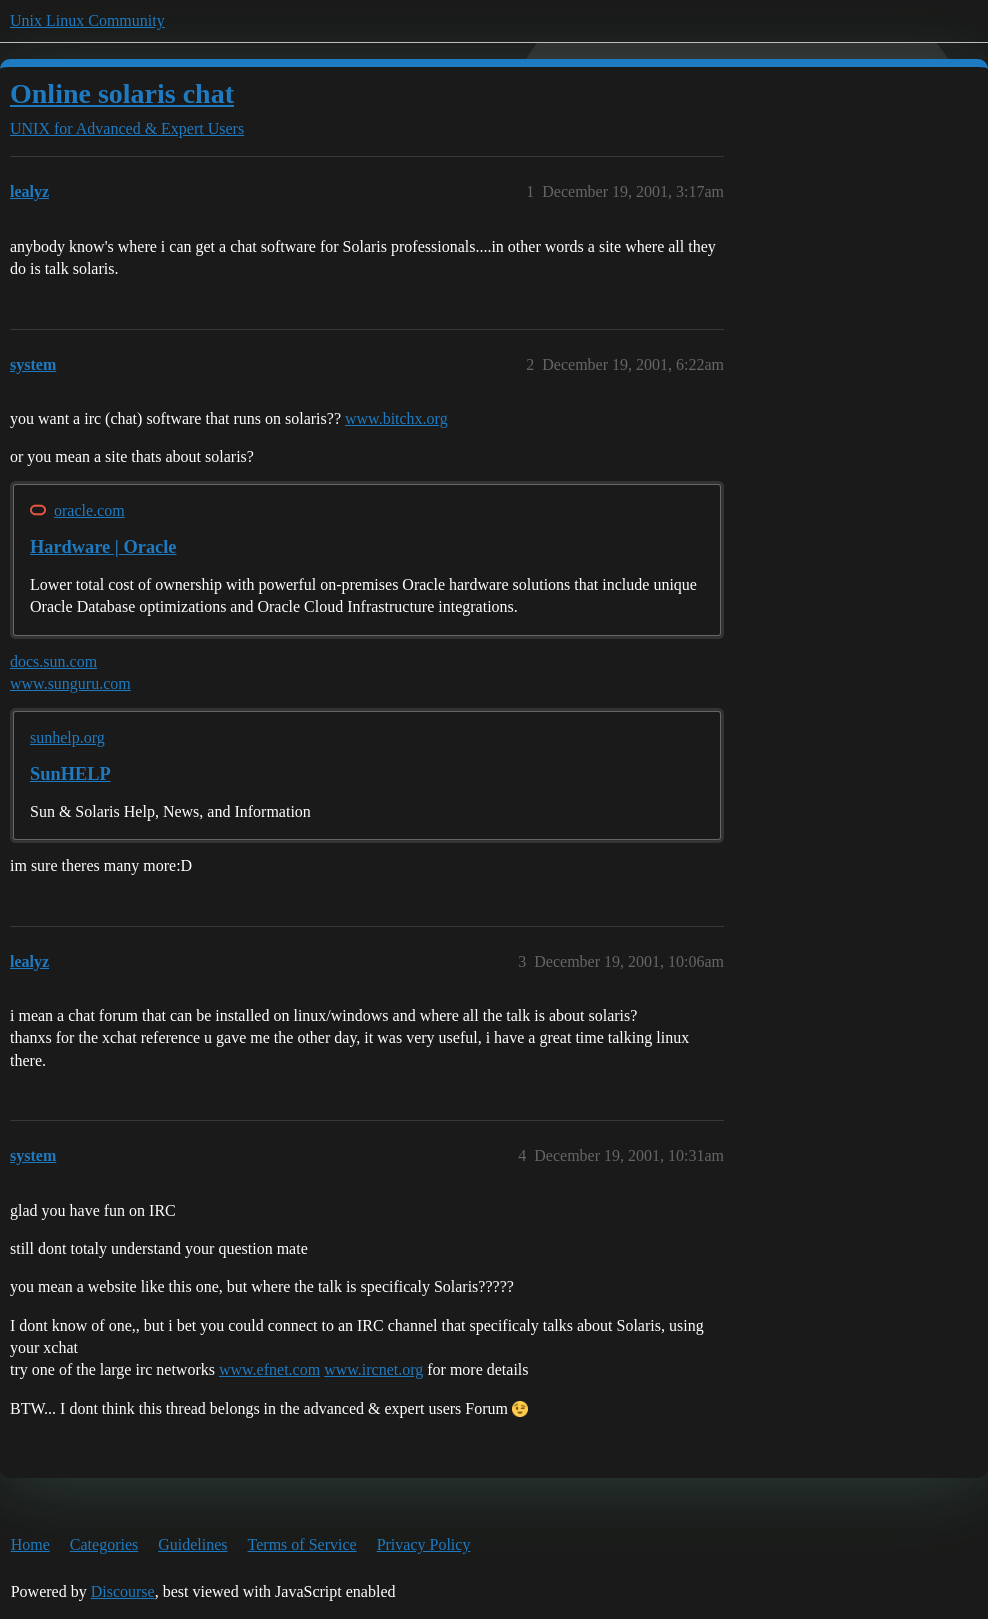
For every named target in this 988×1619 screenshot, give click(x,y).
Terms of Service (302, 1544)
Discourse (123, 1591)
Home (30, 1544)
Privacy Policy (424, 1544)
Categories (104, 1544)
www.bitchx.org (396, 418)
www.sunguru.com (70, 683)
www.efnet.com (269, 1369)
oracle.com (89, 510)
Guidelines (192, 1544)
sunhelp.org (67, 737)
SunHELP (70, 774)
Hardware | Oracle (103, 547)
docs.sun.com (53, 661)
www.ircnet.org (373, 1369)
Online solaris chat (122, 93)
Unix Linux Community (87, 20)
